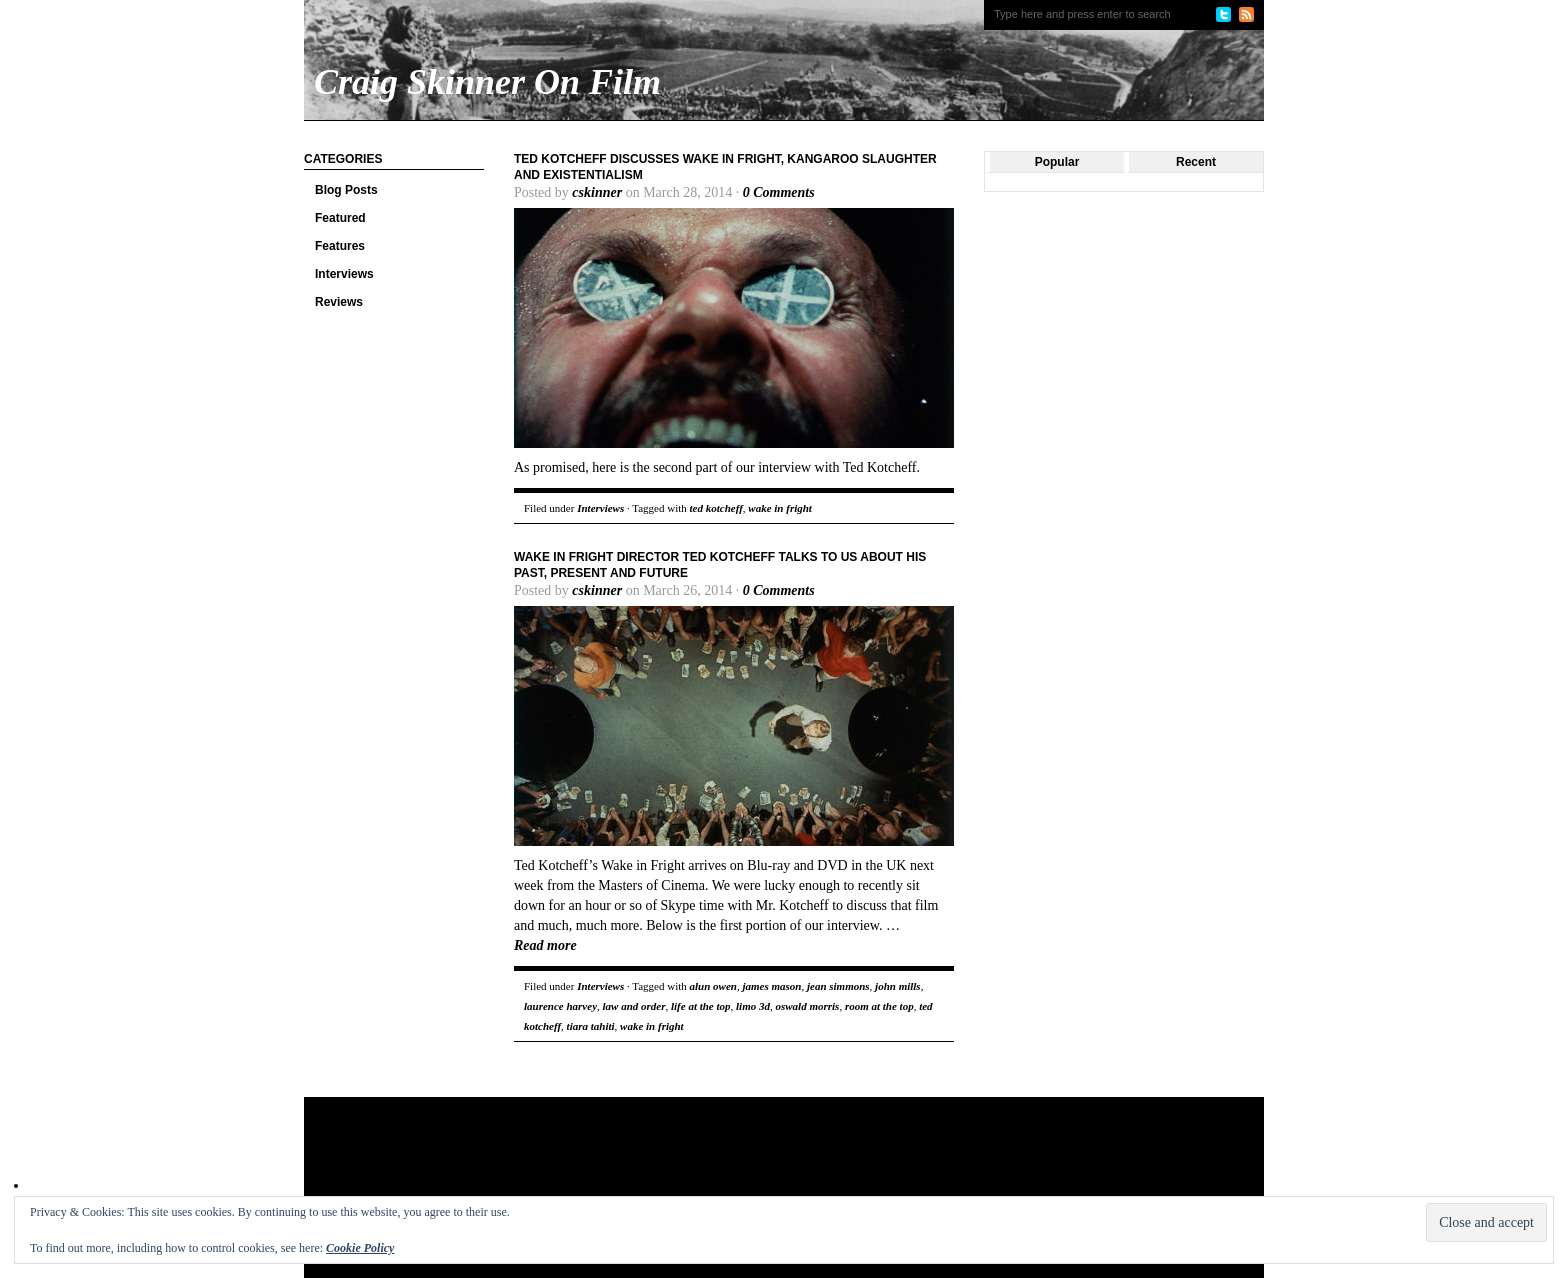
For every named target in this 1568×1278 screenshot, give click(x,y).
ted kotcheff (716, 508)
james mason (771, 986)
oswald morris (807, 1006)
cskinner (597, 192)
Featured (340, 218)
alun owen (713, 986)
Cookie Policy (360, 1248)
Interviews (344, 274)
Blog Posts (346, 190)
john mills (898, 986)
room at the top (879, 1006)
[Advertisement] (688, 1162)
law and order (634, 1006)
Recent (1196, 162)
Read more (545, 945)
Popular (1057, 162)
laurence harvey (560, 1006)
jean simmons (838, 986)
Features (340, 246)
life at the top (701, 1006)
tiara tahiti (591, 1026)
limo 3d (753, 1006)
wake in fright (780, 508)
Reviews (339, 302)
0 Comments (779, 192)
